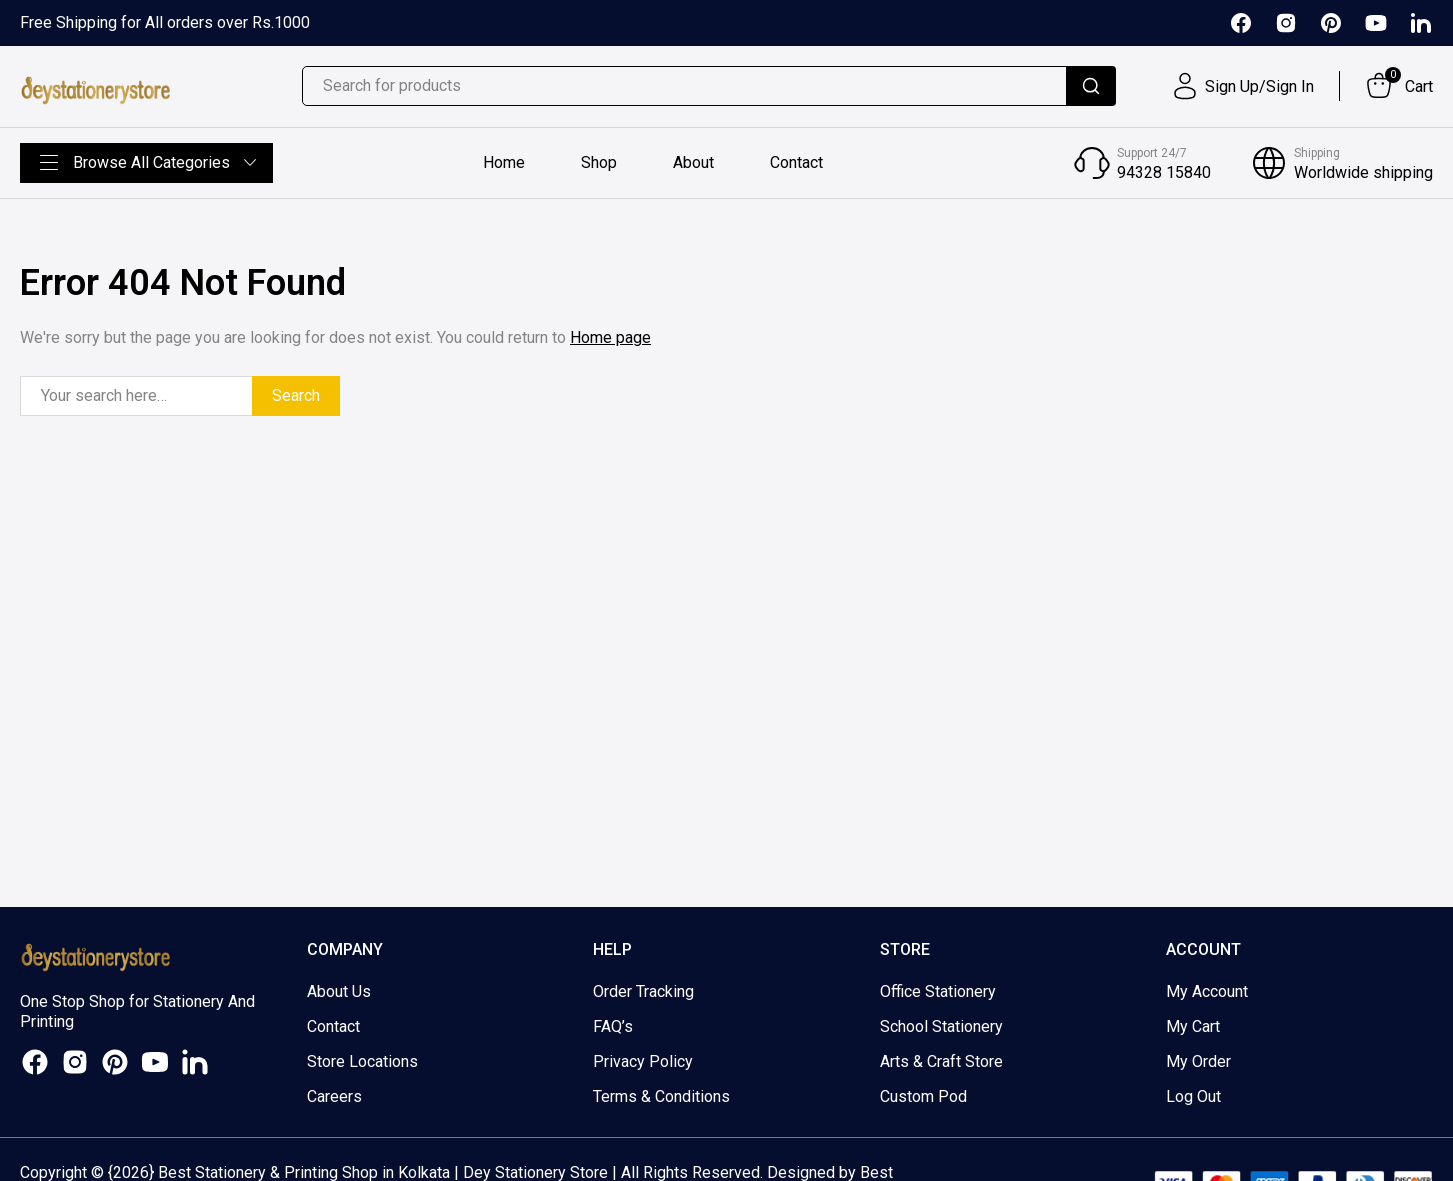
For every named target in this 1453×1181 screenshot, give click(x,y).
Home (504, 162)
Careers (334, 1096)
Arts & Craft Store (941, 1061)
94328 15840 (1164, 172)
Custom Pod (923, 1096)
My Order (1198, 1061)
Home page (610, 337)
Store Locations (362, 1061)
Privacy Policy (643, 1061)
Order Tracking (643, 991)
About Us (339, 991)
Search (296, 395)
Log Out (1193, 1096)
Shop (599, 162)
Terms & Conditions (661, 1096)
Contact (796, 162)
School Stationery (941, 1026)
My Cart (1193, 1026)
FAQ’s (613, 1026)
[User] (1242, 86)
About (693, 162)
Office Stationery (938, 991)
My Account (1207, 991)
